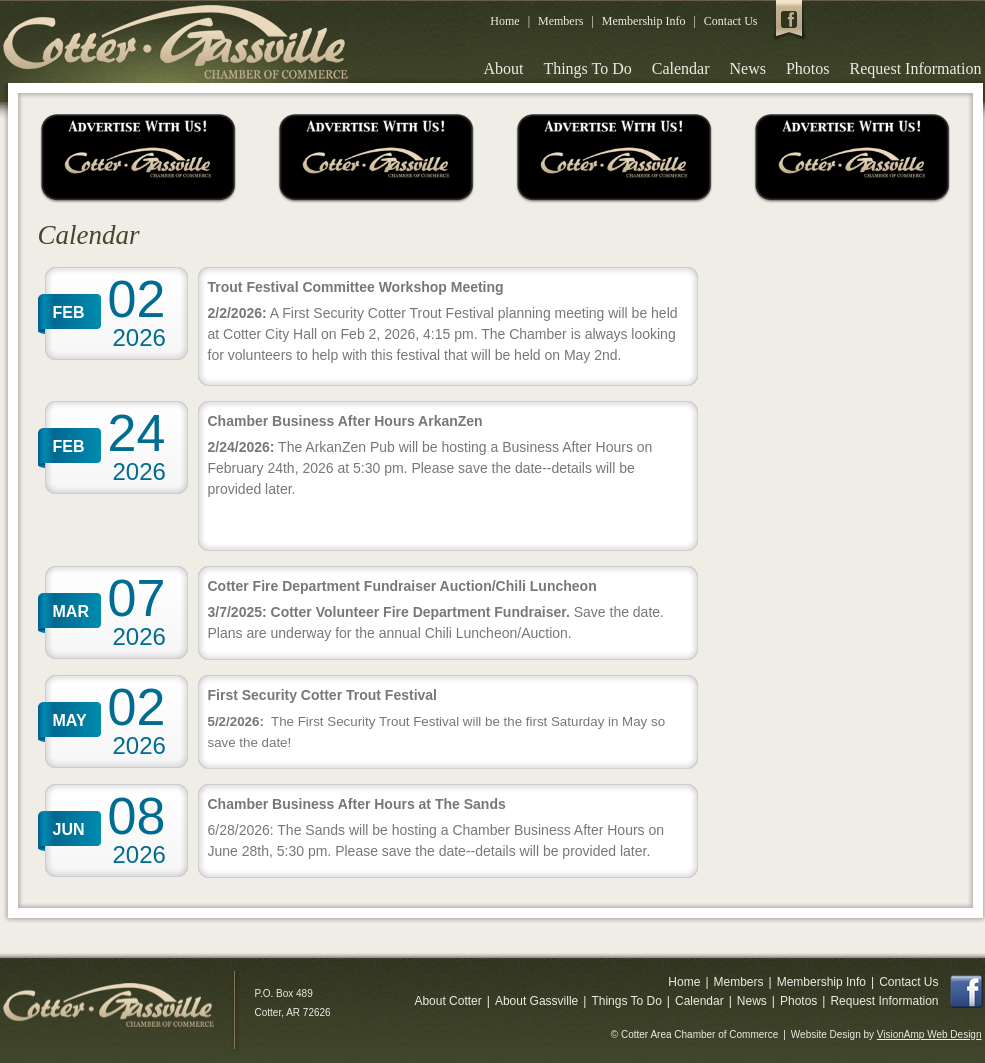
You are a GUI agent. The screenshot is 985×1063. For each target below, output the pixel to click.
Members (560, 21)
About (503, 68)
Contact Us (731, 21)
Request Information (916, 68)
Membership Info (644, 21)
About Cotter (447, 1001)
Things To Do (587, 68)
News (748, 68)
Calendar (681, 68)
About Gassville (536, 1001)
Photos (808, 68)
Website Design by (886, 1034)
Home (504, 21)
